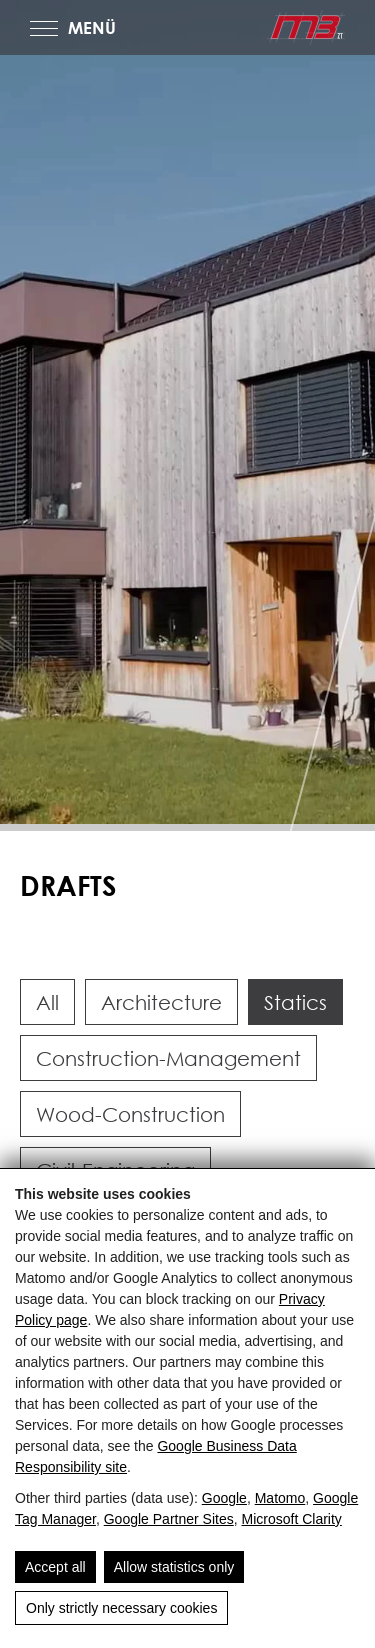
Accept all (55, 1567)
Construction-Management (168, 1058)
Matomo (280, 1498)
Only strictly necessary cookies (121, 1608)
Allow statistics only (174, 1567)
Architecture (161, 1002)
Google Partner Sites (169, 1519)
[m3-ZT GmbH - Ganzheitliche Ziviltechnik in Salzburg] (306, 27)
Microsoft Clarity (291, 1519)
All (47, 1002)
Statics (295, 1002)
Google (224, 1498)
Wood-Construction (130, 1114)
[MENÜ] (44, 28)
